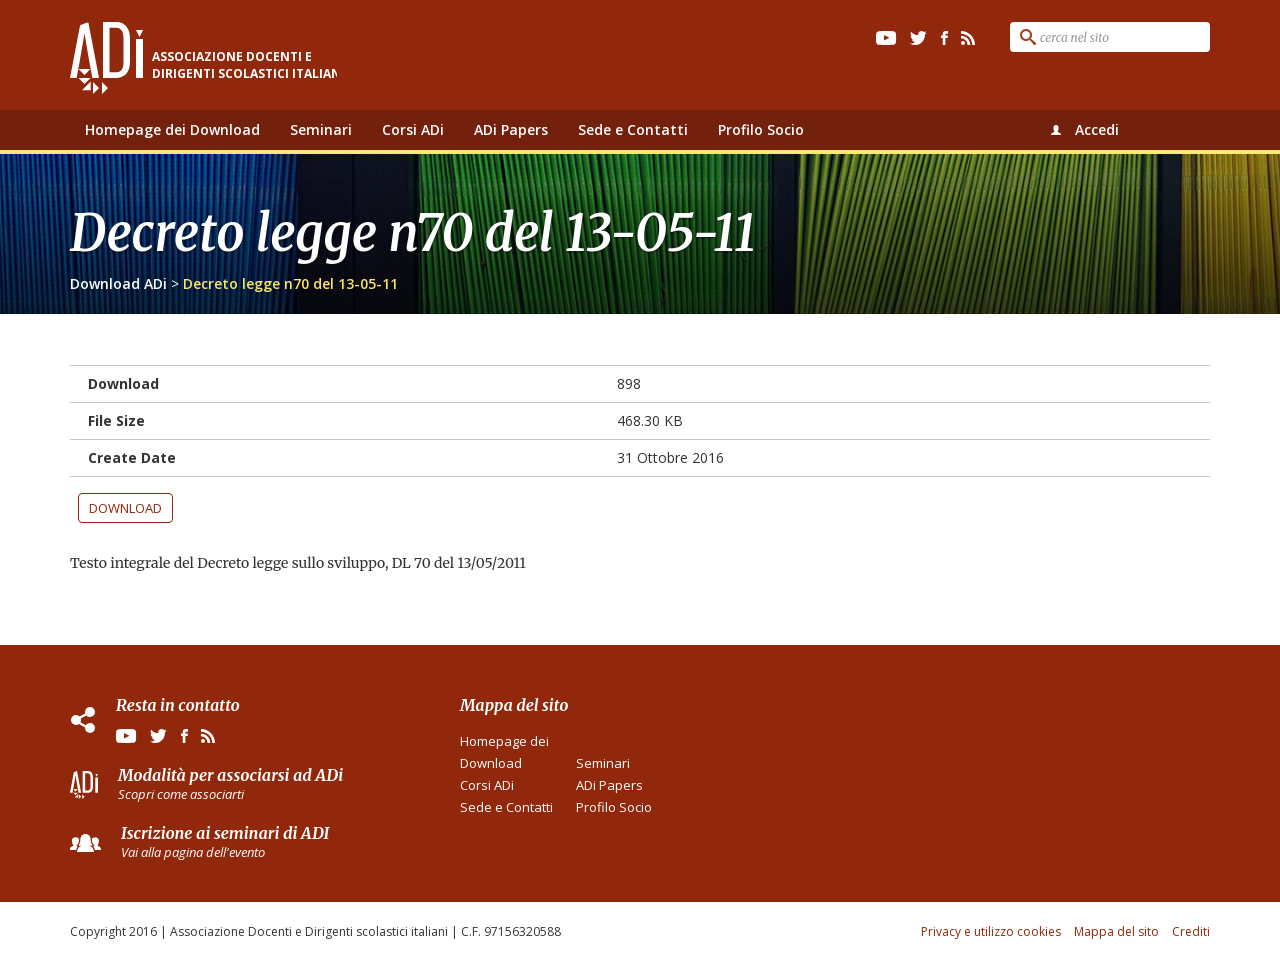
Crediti (1191, 931)
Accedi (1097, 129)
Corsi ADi (413, 129)
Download (125, 508)
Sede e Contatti (633, 129)
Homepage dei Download (172, 129)
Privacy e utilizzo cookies (991, 931)
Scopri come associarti (181, 794)
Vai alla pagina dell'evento (193, 852)
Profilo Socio (761, 129)
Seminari (321, 129)
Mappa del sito (1116, 931)
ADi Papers (511, 129)
